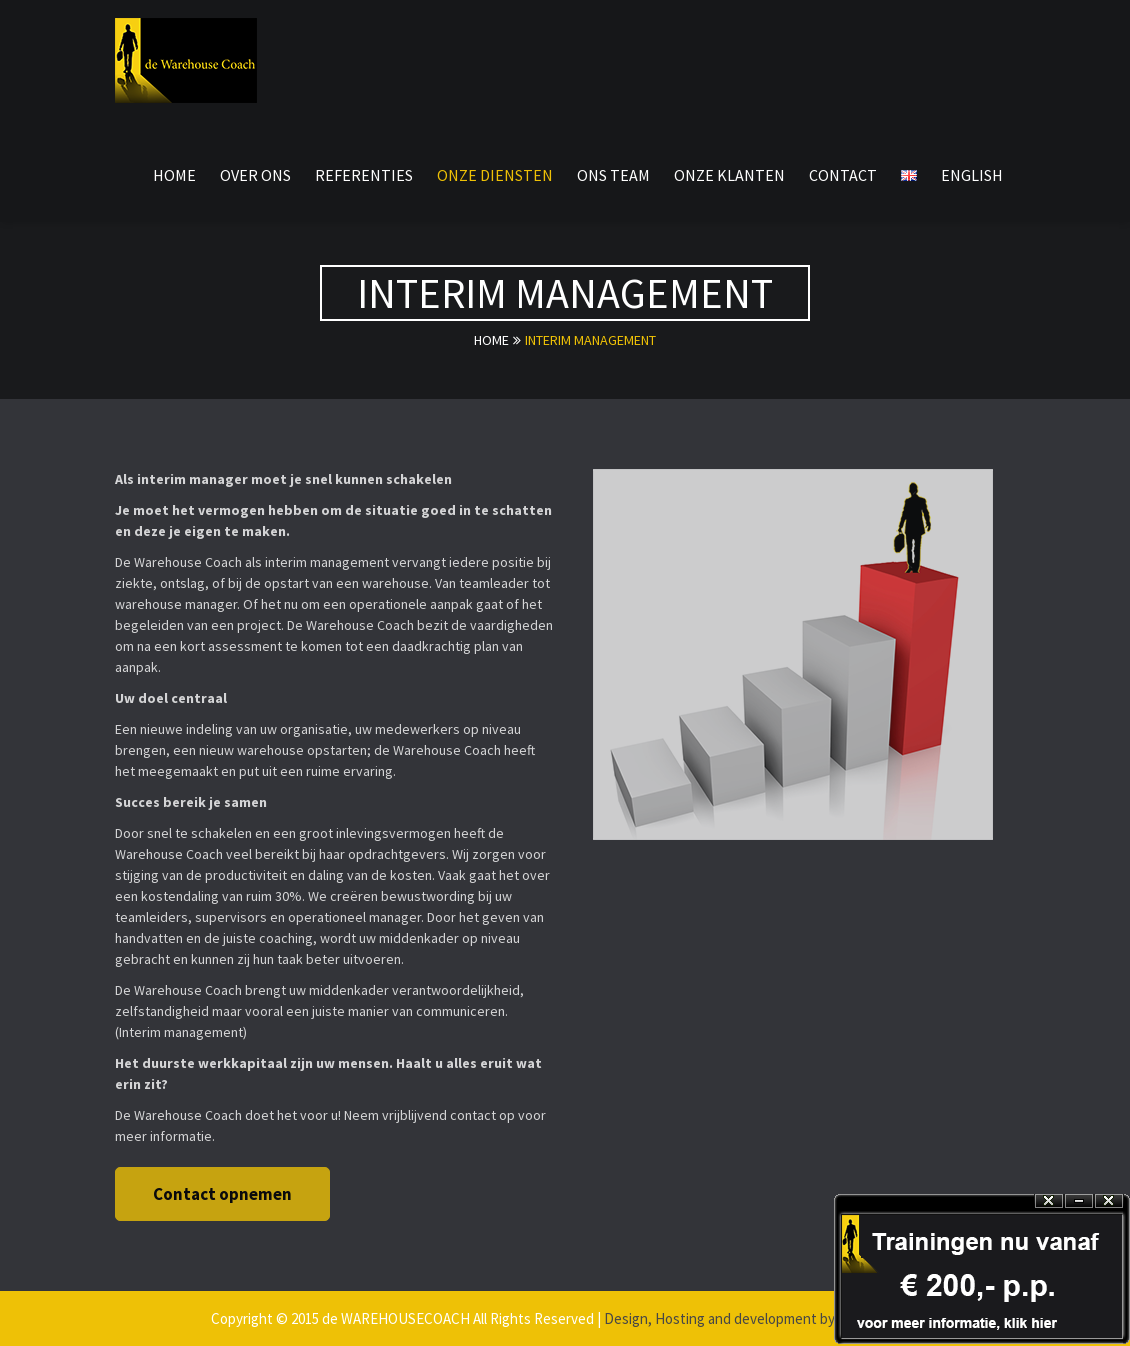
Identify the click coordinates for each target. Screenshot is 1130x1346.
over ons (255, 175)
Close (1109, 1201)
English (972, 175)
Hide (1079, 1201)
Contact (843, 175)
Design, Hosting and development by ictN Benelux (761, 1318)
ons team (613, 175)
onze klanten (729, 175)
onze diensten (495, 175)
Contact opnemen (222, 1194)
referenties (364, 175)
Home (174, 175)
